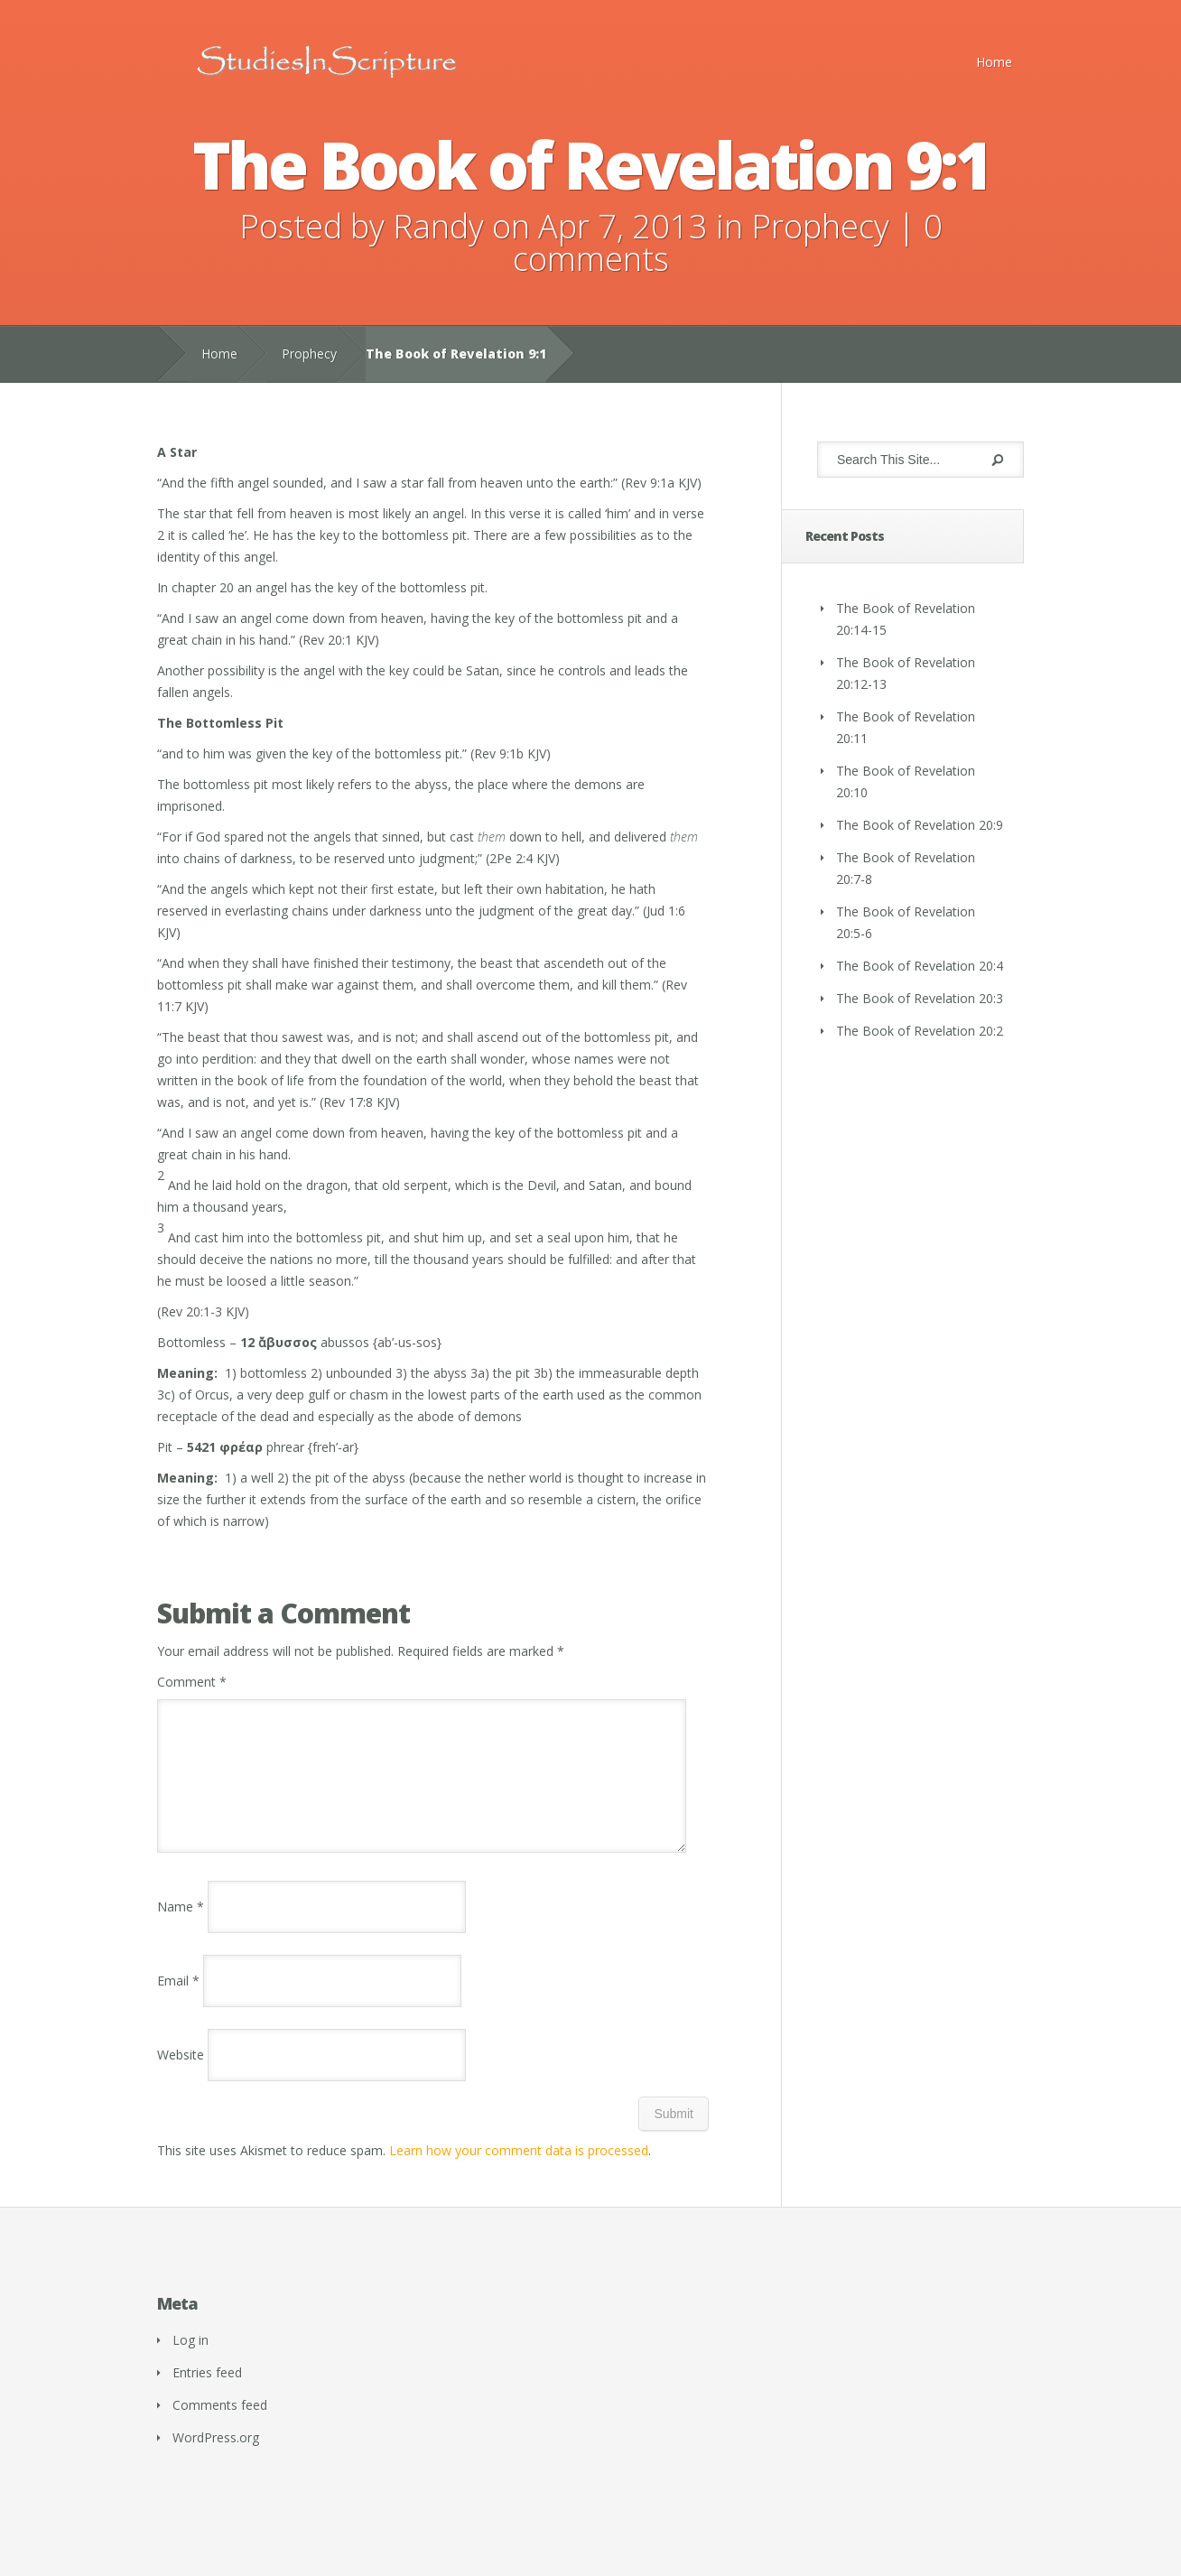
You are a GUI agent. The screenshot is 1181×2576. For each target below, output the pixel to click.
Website (180, 2076)
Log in (190, 2361)
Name (180, 1928)
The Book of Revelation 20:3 (919, 998)
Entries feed (207, 2394)
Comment (192, 1681)
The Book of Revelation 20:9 (919, 824)
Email (178, 2002)
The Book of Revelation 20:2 (919, 1030)
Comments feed (219, 2426)
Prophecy (820, 226)
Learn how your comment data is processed (518, 2172)
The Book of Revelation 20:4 (919, 965)
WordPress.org (215, 2459)
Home (994, 61)
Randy (438, 226)
